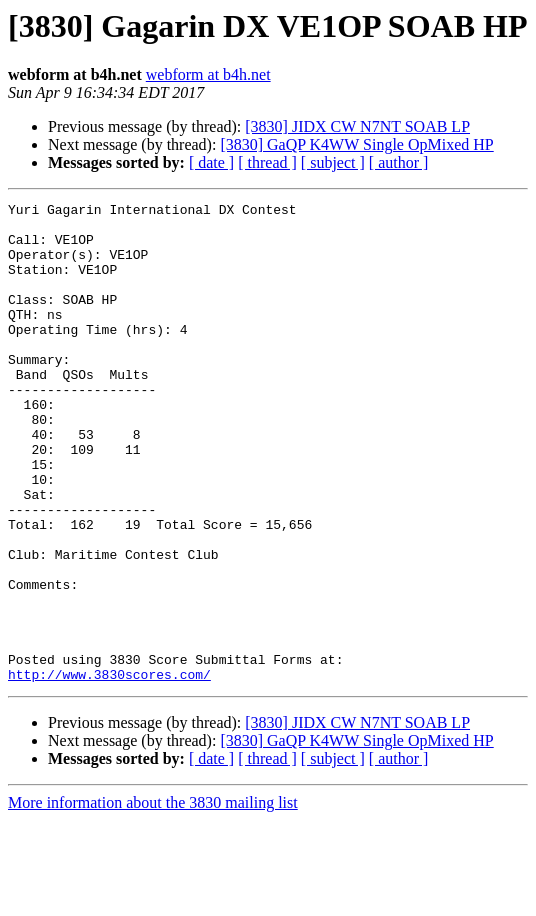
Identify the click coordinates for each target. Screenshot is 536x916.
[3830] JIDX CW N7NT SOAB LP (357, 126)
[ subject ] (333, 162)
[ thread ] (267, 162)
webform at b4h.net (208, 74)
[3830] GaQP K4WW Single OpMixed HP (356, 144)
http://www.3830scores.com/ (109, 770)
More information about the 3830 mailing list (153, 898)
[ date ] (211, 162)
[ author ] (399, 162)
